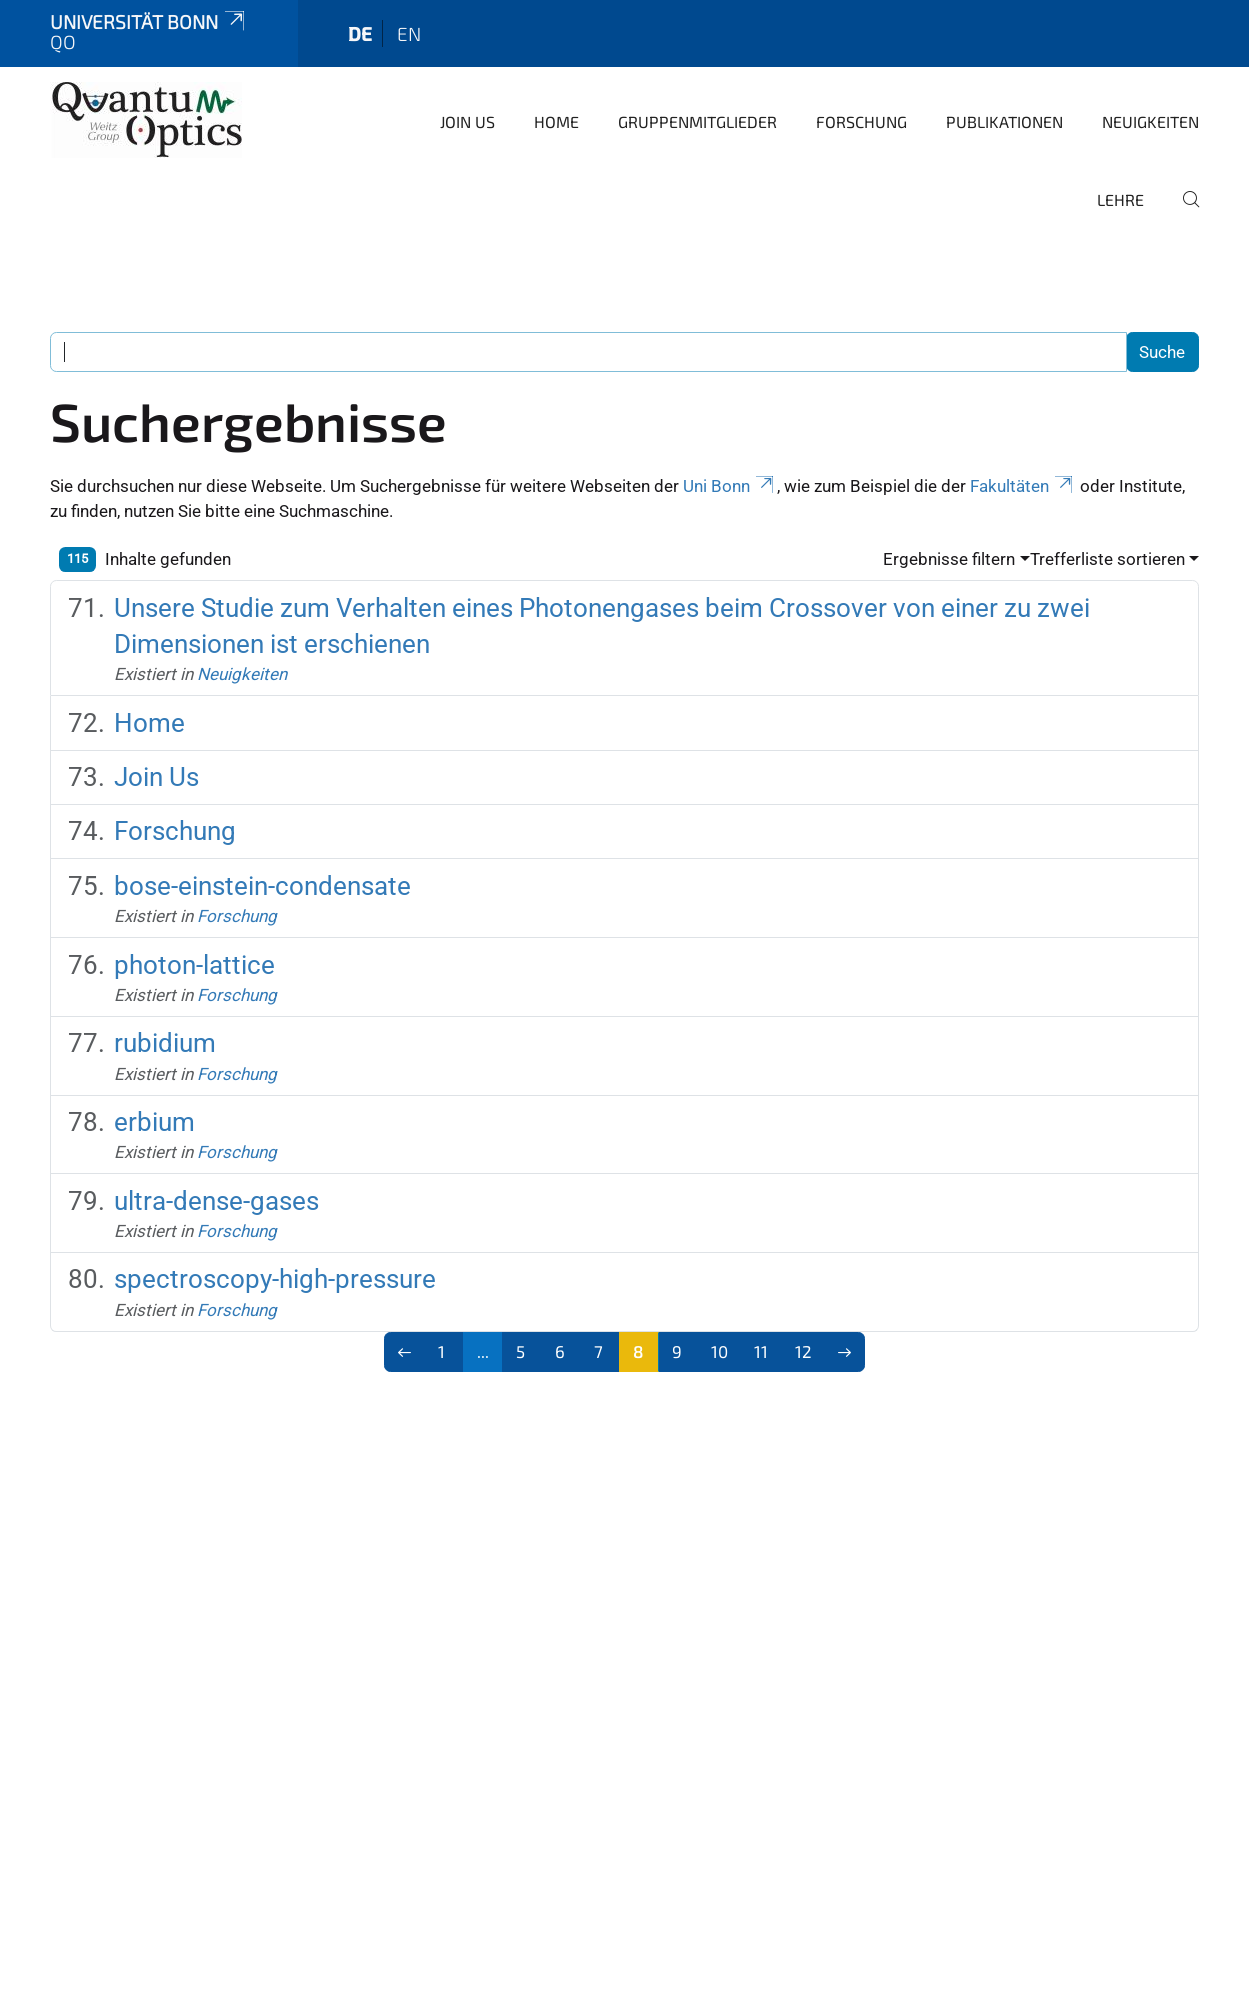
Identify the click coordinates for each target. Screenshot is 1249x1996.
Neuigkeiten (1150, 121)
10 (719, 1351)
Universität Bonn (149, 21)
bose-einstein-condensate (262, 886)
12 (803, 1351)
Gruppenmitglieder (697, 121)
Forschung (861, 121)
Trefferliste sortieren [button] (1107, 559)
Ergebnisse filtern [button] (949, 559)
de (360, 33)
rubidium (165, 1043)
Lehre (1120, 199)
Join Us (467, 121)
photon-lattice (194, 965)
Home (556, 121)
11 (761, 1351)
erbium (154, 1122)
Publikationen (1004, 121)
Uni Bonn (730, 486)
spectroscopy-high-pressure (275, 1279)
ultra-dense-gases (216, 1201)
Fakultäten (1023, 486)
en (409, 33)
